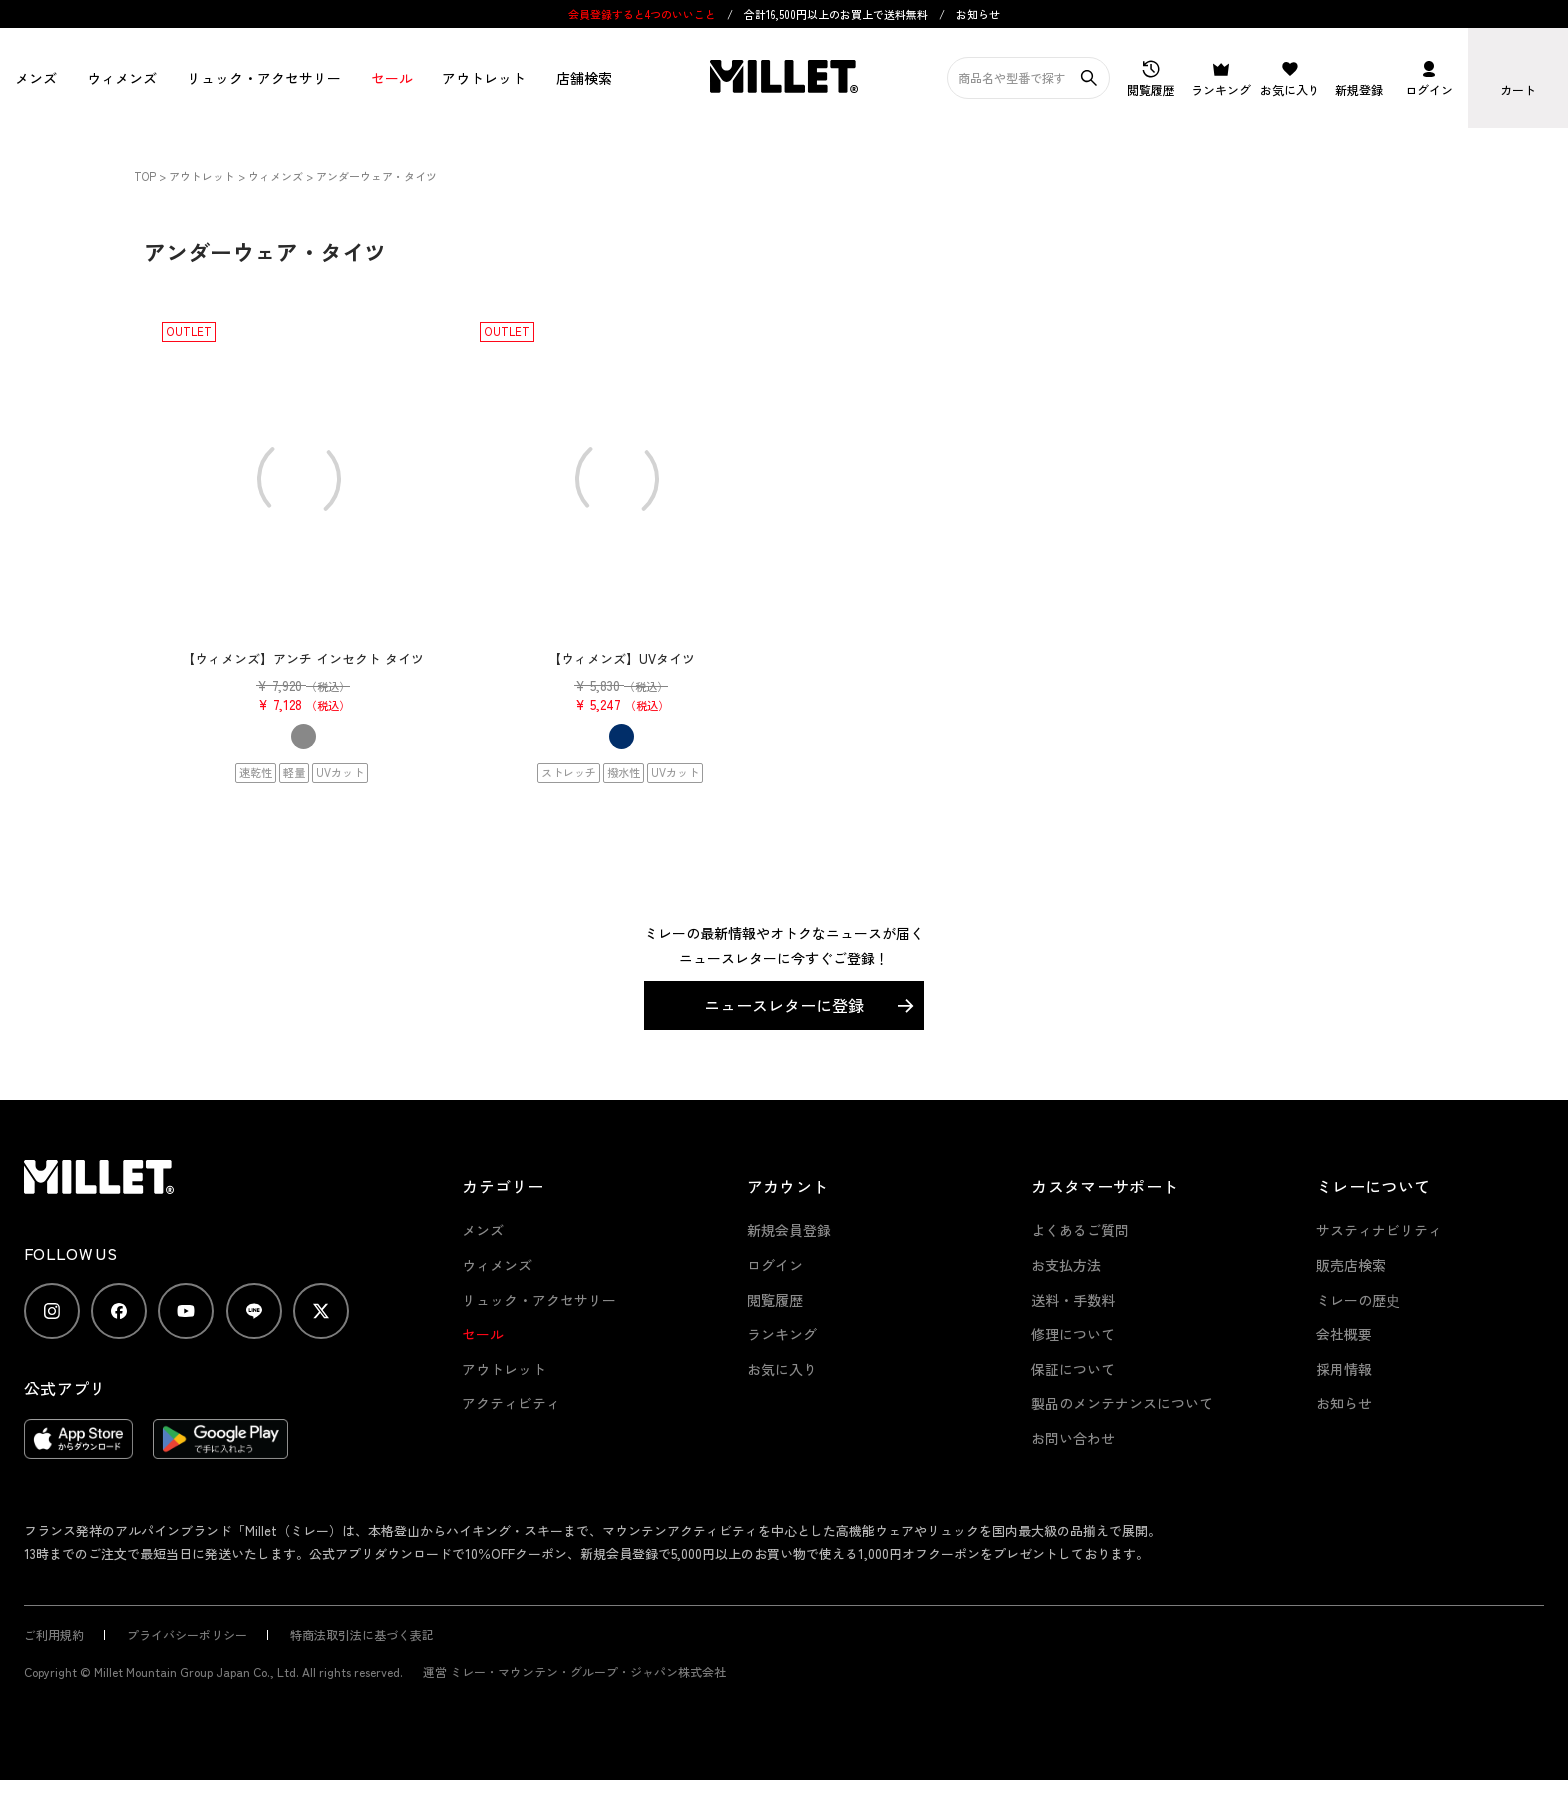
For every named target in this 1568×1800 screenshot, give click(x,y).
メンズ (36, 78)
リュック (264, 78)
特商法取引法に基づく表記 (362, 1634)
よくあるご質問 (1080, 1230)
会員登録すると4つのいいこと (642, 14)
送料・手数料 (1073, 1300)
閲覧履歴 (775, 1300)
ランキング (782, 1334)
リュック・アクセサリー (539, 1300)
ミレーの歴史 (1358, 1300)
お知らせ (978, 14)
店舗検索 (584, 78)
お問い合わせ (1073, 1438)
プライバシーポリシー (187, 1634)
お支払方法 (1066, 1265)
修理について (1073, 1334)
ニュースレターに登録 (784, 1005)
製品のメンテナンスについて (1122, 1403)
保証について (1073, 1369)
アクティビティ (511, 1403)
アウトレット (484, 78)
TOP (145, 176)
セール (392, 78)
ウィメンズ (122, 78)
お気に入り (782, 1369)
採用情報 (1344, 1369)
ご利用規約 (54, 1634)
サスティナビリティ (1379, 1230)
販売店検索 (1351, 1265)
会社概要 (1344, 1334)
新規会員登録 (789, 1230)
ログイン (775, 1265)
